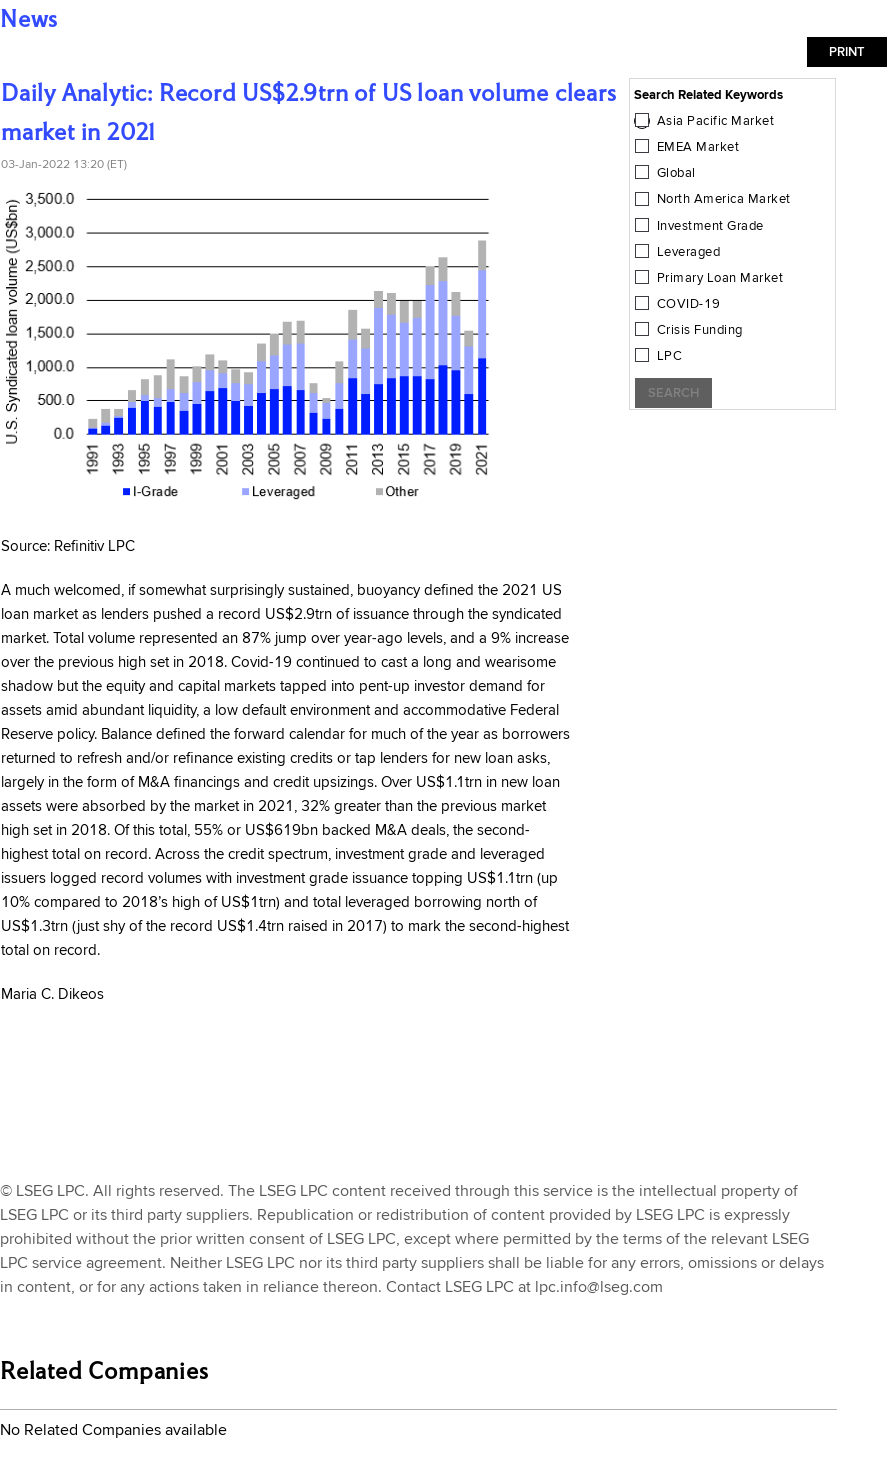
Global (676, 173)
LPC (670, 356)
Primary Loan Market (720, 278)
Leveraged (689, 252)
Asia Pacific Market (716, 121)
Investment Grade (710, 226)
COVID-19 (689, 304)
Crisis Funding (700, 330)
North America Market (724, 199)
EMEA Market (698, 147)
